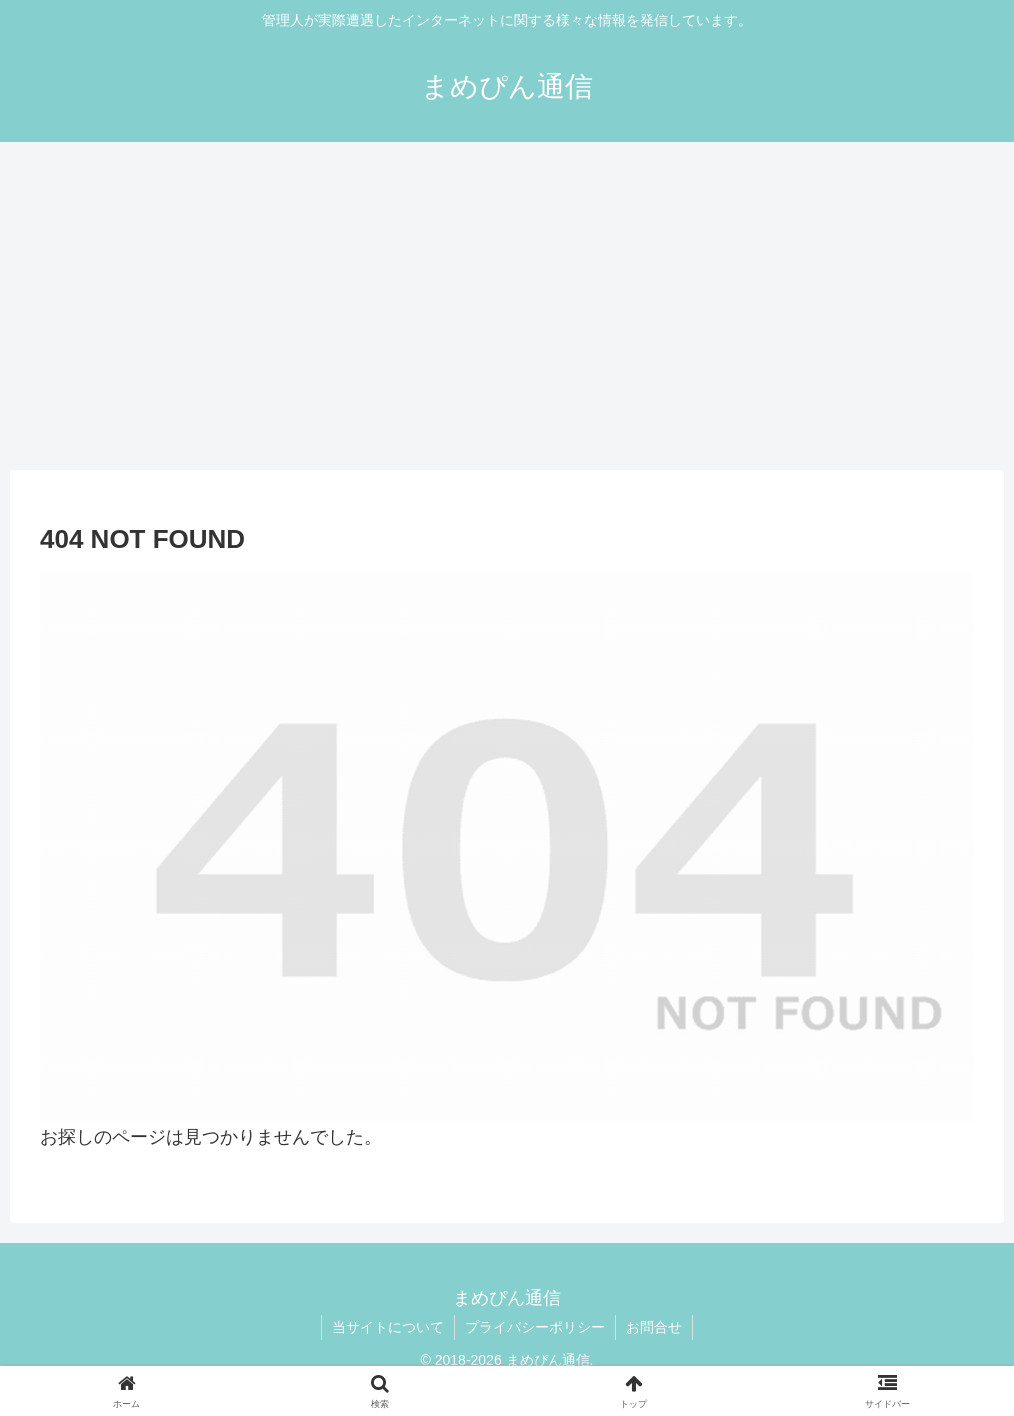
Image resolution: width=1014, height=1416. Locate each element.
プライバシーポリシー (535, 1327)
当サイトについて (388, 1327)
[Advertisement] (507, 306)
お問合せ (654, 1327)
